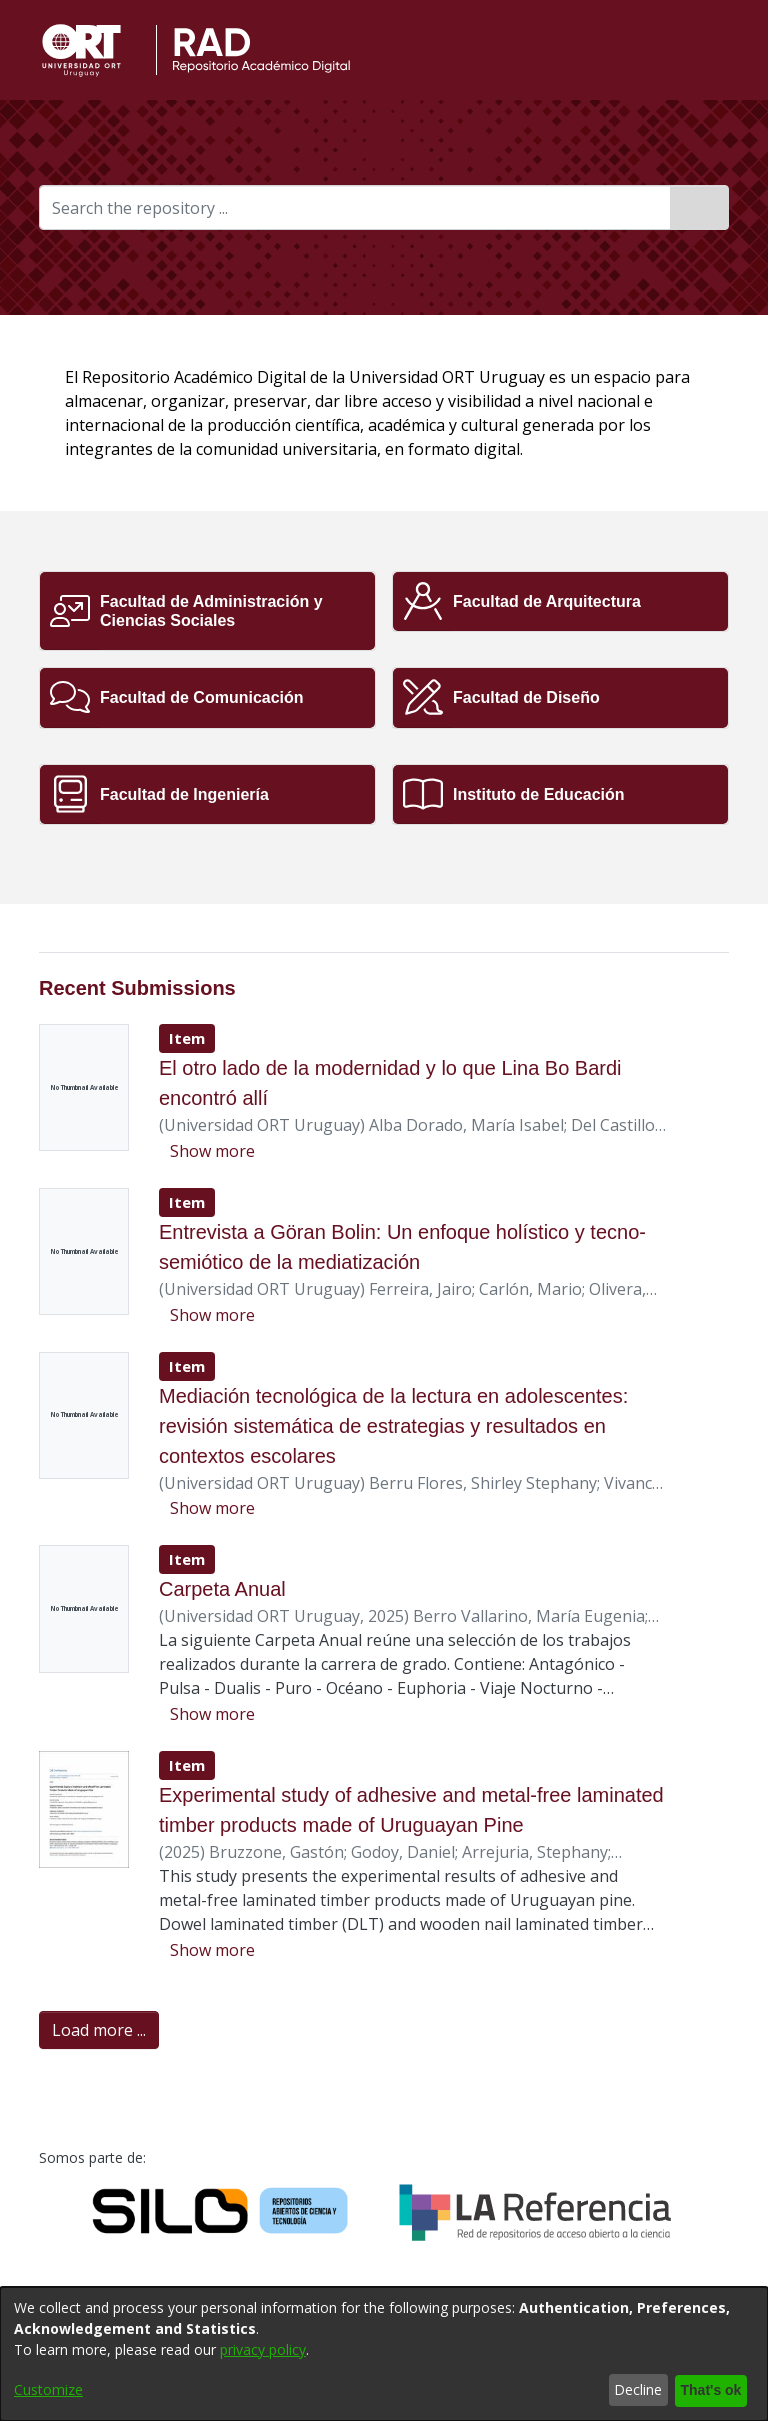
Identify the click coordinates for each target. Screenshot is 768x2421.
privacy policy (263, 2350)
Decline (633, 2390)
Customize (48, 2390)
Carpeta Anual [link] (223, 1589)
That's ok (708, 2390)
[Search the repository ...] (355, 207)
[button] (689, 50)
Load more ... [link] (99, 2031)
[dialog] (384, 2354)
